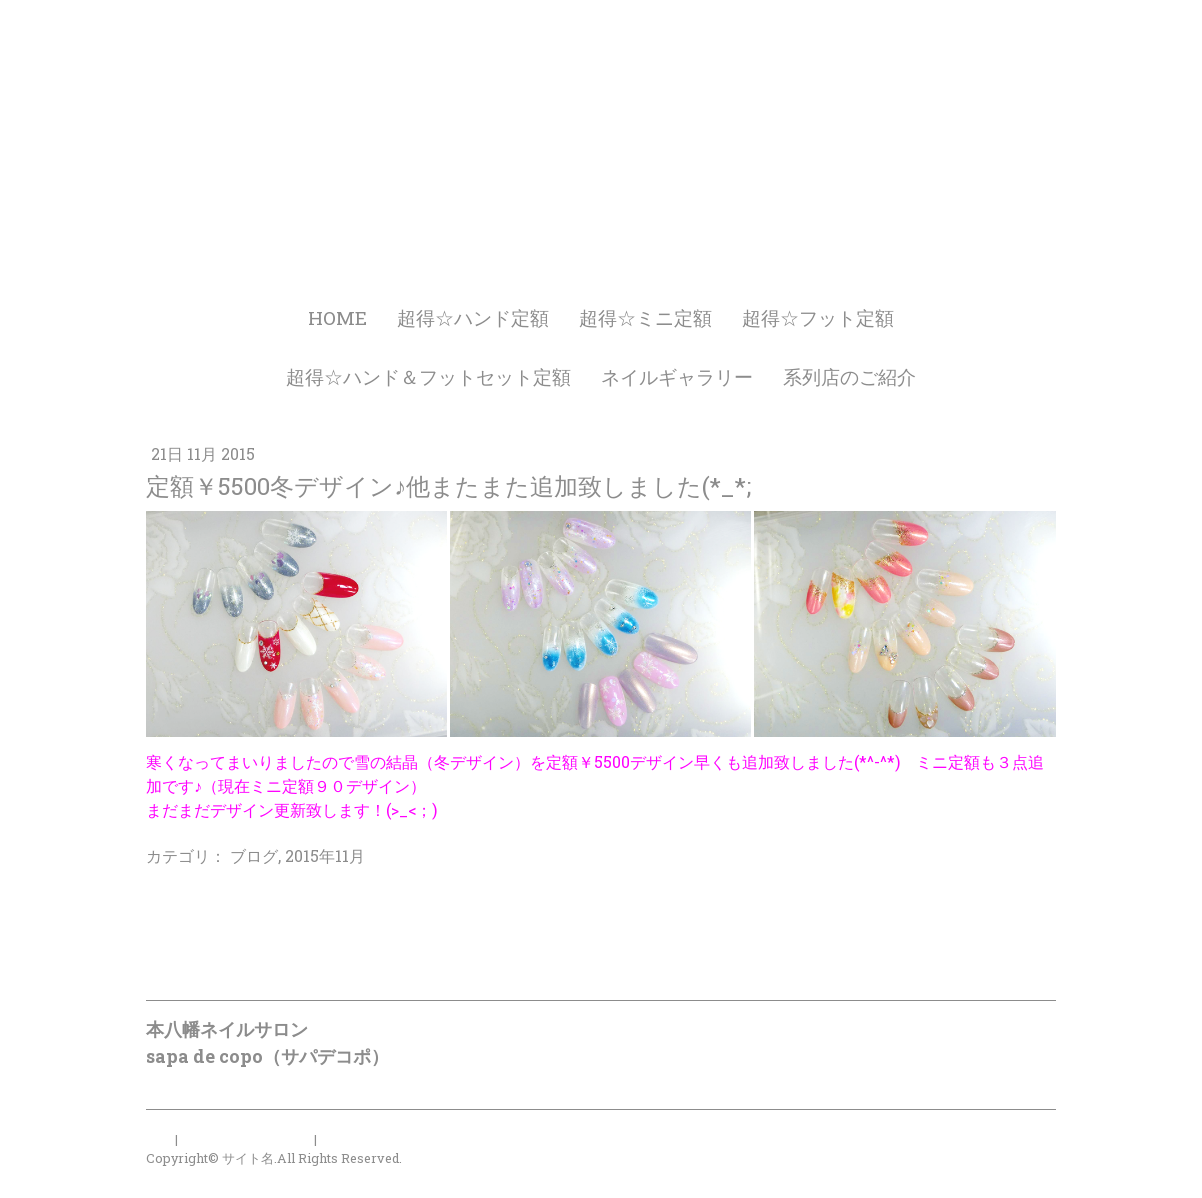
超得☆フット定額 (818, 317)
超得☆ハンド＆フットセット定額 (428, 376)
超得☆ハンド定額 (473, 317)
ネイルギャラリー (677, 376)
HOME (337, 317)
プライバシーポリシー (246, 1139)
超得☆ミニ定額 (645, 317)
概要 (159, 1139)
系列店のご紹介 (849, 376)
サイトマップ (359, 1139)
